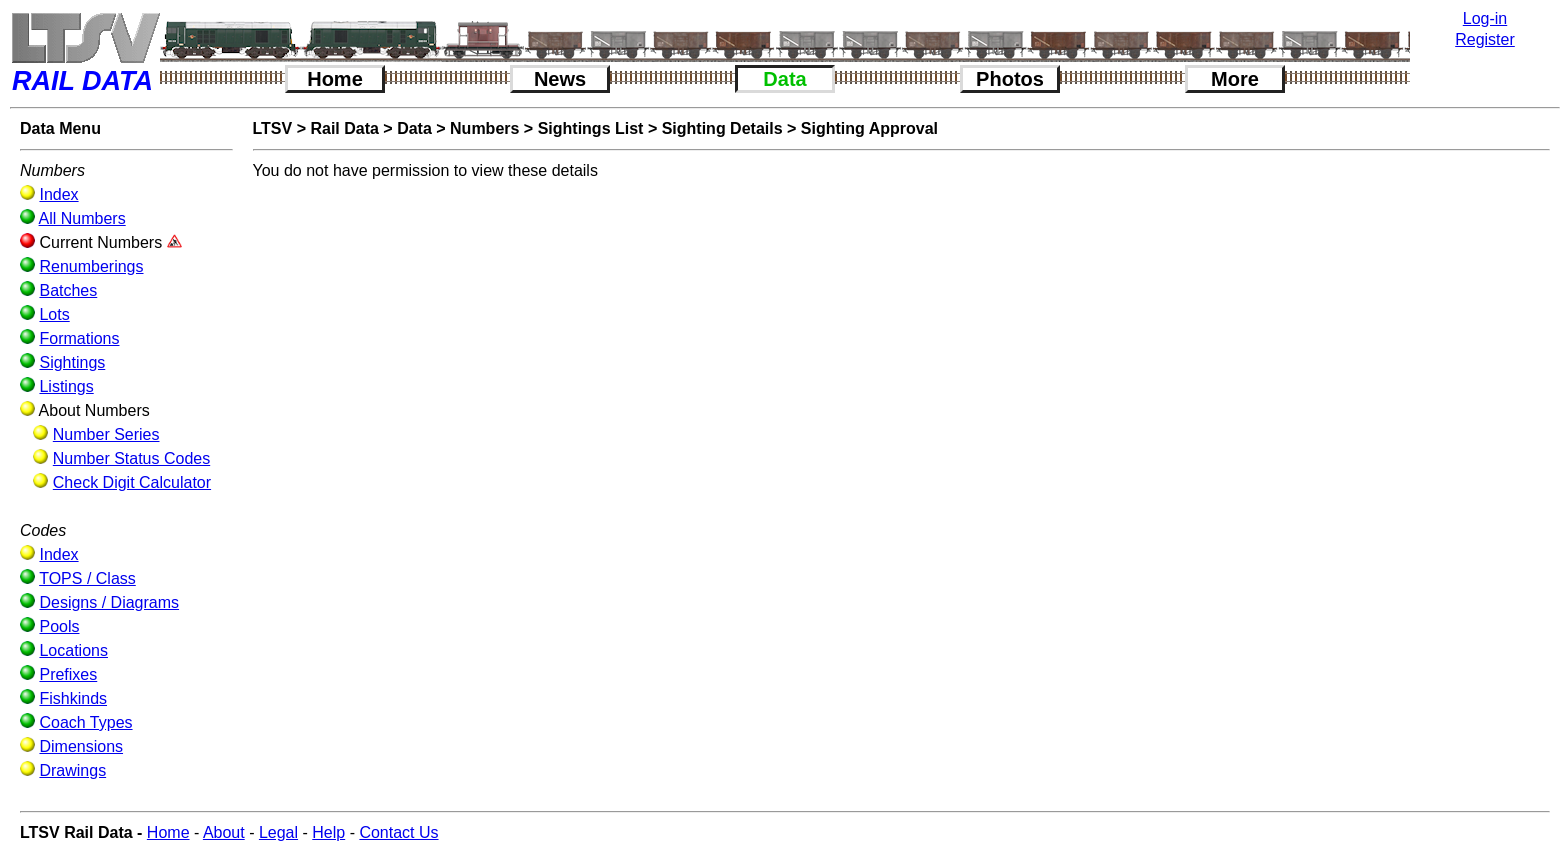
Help (328, 832)
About (224, 832)
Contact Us (398, 832)
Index (58, 194)
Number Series (106, 434)
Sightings (72, 362)
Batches (68, 290)
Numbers (484, 128)
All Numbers (82, 218)
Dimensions (81, 746)
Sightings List (591, 128)
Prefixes (68, 674)
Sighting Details (722, 128)
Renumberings (91, 266)
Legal (278, 832)
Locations (73, 650)
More (1235, 79)
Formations (79, 338)
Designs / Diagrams (109, 602)
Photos (1010, 79)
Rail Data (344, 128)
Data (784, 79)
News (560, 79)
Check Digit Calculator (132, 482)
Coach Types (85, 722)
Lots (54, 314)
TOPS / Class (87, 578)
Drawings (72, 770)
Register (1485, 39)
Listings (66, 386)
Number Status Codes (131, 458)
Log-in (1485, 18)
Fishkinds (73, 698)
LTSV (273, 128)
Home (335, 79)
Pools (59, 626)
